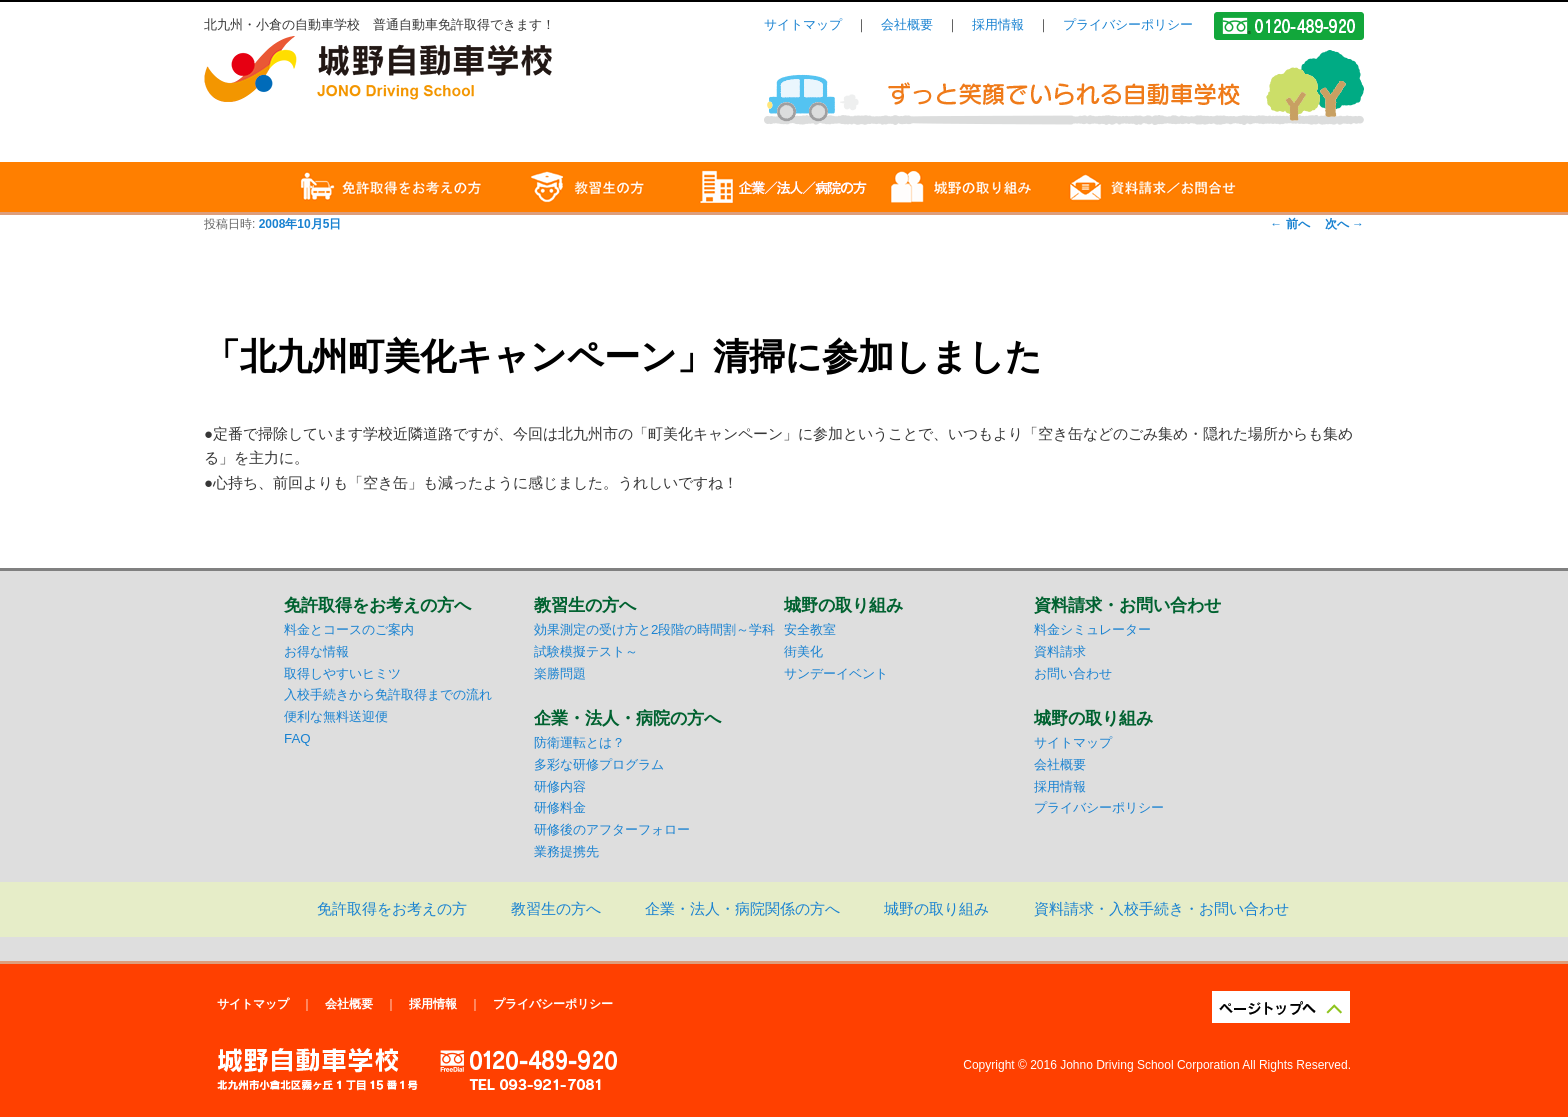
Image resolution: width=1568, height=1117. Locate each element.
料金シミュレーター (1092, 629)
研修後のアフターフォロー (612, 829)
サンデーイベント (836, 673)
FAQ (297, 738)
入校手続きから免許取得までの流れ (388, 694)
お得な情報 (316, 651)
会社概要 (907, 24)
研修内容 (560, 786)
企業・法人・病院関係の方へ (742, 908)
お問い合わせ (1073, 673)
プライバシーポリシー (1128, 24)
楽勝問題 (560, 673)
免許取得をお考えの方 (392, 908)
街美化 (803, 651)
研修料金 (560, 807)
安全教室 (810, 629)
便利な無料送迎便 (336, 716)
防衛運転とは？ (579, 742)
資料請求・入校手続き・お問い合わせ (1161, 908)
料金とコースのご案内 (349, 629)
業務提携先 (566, 851)
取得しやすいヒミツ (342, 673)
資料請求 (1060, 651)
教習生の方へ (556, 908)
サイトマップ (803, 24)
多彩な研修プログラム (599, 764)
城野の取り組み (936, 908)
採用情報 (998, 24)
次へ (1344, 224)
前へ (1289, 224)
